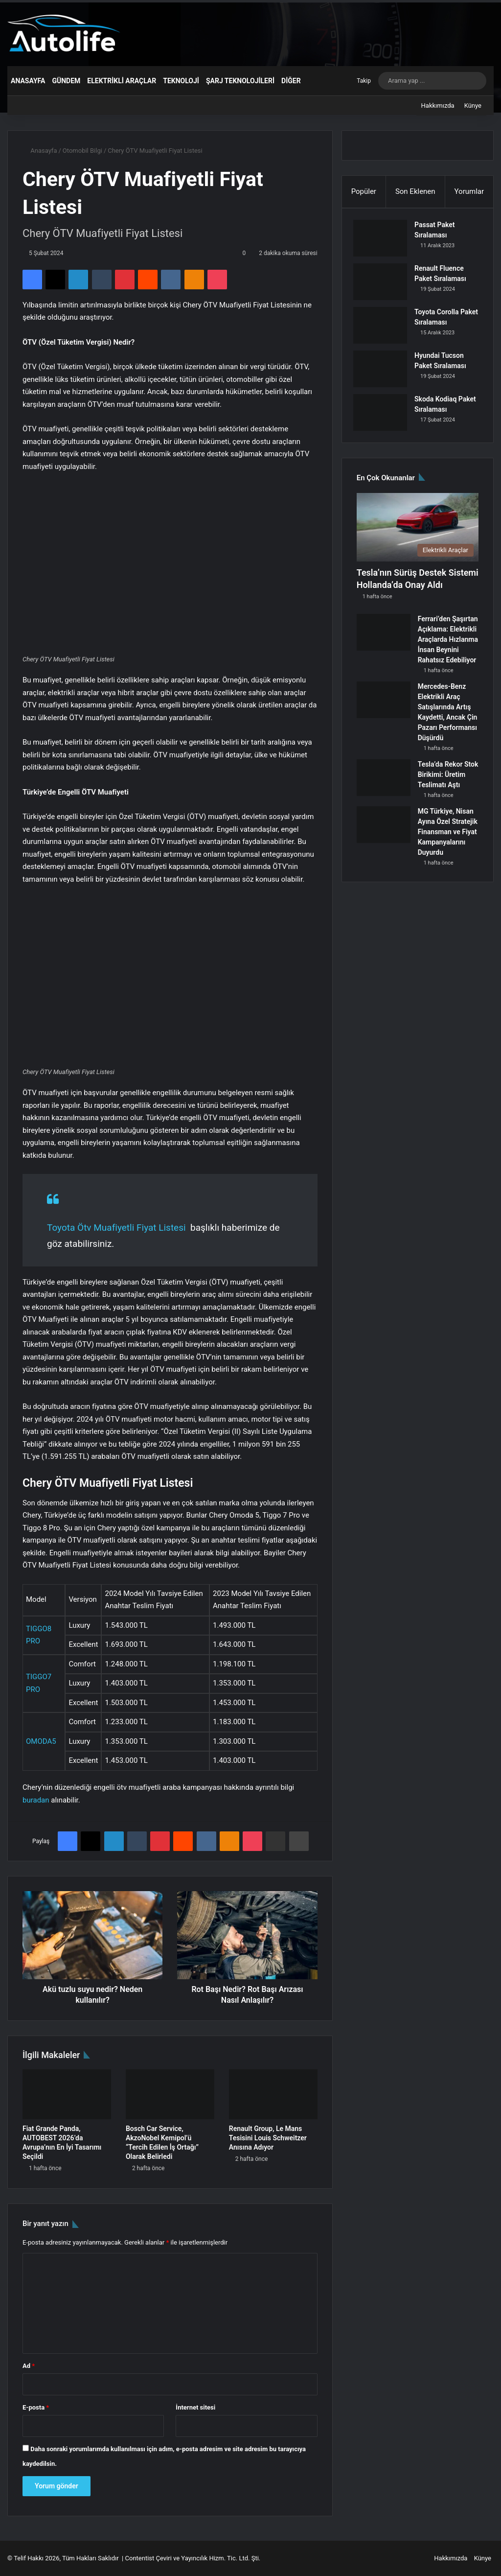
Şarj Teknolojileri (240, 81)
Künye (472, 105)
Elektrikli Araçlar (121, 81)
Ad (29, 2365)
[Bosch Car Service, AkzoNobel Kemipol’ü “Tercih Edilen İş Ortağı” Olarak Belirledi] (170, 2094)
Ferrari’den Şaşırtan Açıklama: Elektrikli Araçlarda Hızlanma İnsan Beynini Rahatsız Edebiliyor (448, 645)
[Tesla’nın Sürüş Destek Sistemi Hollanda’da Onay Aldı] (417, 533)
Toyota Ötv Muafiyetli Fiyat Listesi (116, 1227)
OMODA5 (41, 1741)
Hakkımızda (438, 105)
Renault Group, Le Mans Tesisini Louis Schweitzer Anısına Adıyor (268, 2138)
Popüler (363, 191)
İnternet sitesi (195, 2407)
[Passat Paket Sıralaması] (383, 241)
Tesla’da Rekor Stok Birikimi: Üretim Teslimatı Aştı (448, 781)
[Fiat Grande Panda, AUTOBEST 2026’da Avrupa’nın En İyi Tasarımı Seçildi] (67, 2094)
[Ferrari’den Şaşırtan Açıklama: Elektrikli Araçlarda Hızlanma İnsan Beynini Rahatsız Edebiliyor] (383, 638)
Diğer (291, 81)
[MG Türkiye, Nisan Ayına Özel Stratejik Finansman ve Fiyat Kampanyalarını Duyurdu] (383, 831)
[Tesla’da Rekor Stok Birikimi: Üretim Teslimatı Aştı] (383, 784)
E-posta (36, 2407)
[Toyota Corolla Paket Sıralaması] (383, 328)
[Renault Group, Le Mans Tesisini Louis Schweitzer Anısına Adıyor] (273, 2094)
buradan (36, 1800)
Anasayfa (28, 81)
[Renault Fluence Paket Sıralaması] (383, 285)
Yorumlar (469, 191)
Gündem (66, 81)
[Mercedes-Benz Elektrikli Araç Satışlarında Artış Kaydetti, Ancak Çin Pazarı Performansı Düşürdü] (383, 706)
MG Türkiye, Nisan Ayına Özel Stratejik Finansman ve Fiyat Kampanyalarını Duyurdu (448, 838)
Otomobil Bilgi (82, 150)
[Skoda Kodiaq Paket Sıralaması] (383, 416)
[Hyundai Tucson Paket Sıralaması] (383, 372)
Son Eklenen (415, 191)
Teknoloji (181, 81)
